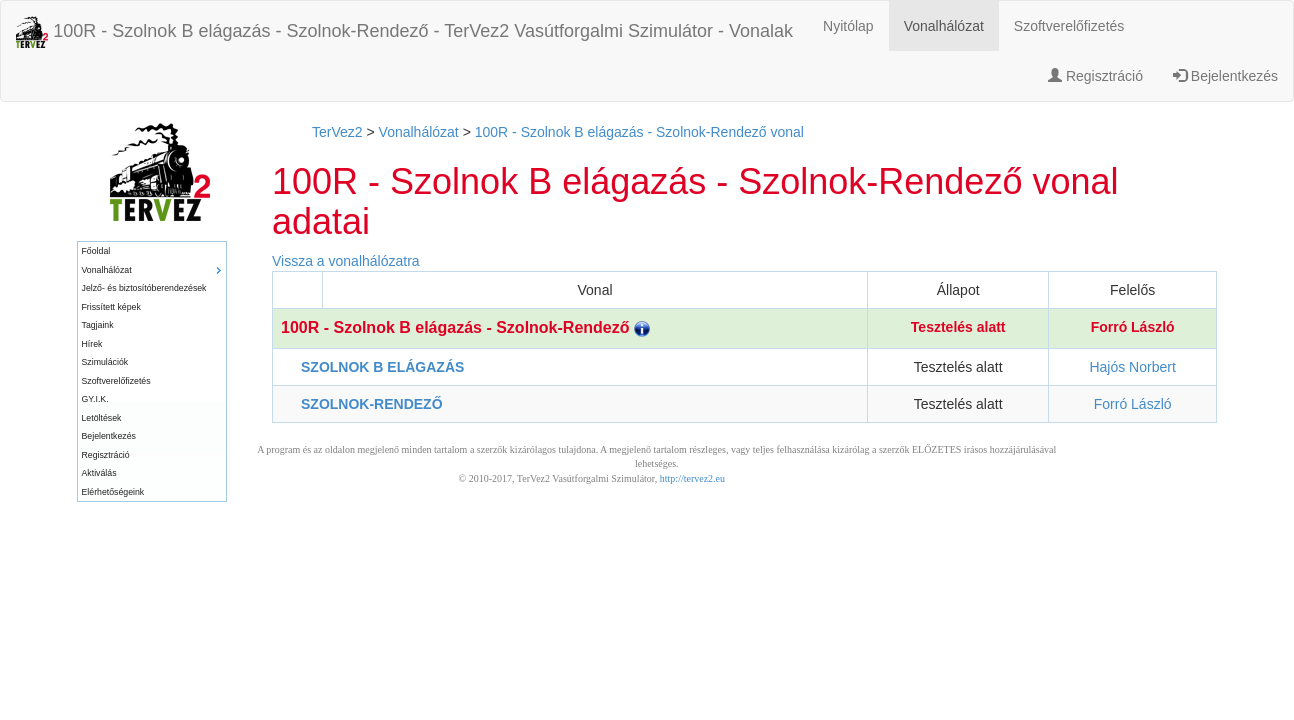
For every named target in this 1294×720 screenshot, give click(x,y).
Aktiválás (99, 473)
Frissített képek (111, 307)
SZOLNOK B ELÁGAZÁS (382, 367)
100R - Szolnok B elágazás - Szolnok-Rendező (465, 327)
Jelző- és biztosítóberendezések (144, 288)
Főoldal (96, 251)
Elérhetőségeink (113, 492)
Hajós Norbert (1132, 367)
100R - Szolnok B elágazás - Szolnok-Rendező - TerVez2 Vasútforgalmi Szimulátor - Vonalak (404, 32)
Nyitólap (848, 26)
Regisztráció (1095, 76)
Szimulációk (105, 362)
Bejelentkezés (1225, 76)
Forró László (1133, 327)
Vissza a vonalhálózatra (346, 261)
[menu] (152, 371)
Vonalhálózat (944, 26)
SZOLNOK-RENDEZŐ (372, 404)
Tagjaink (98, 325)
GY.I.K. (95, 399)
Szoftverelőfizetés (1069, 26)
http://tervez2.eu (692, 478)
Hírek (92, 344)
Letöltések (102, 418)
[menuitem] (152, 251)
